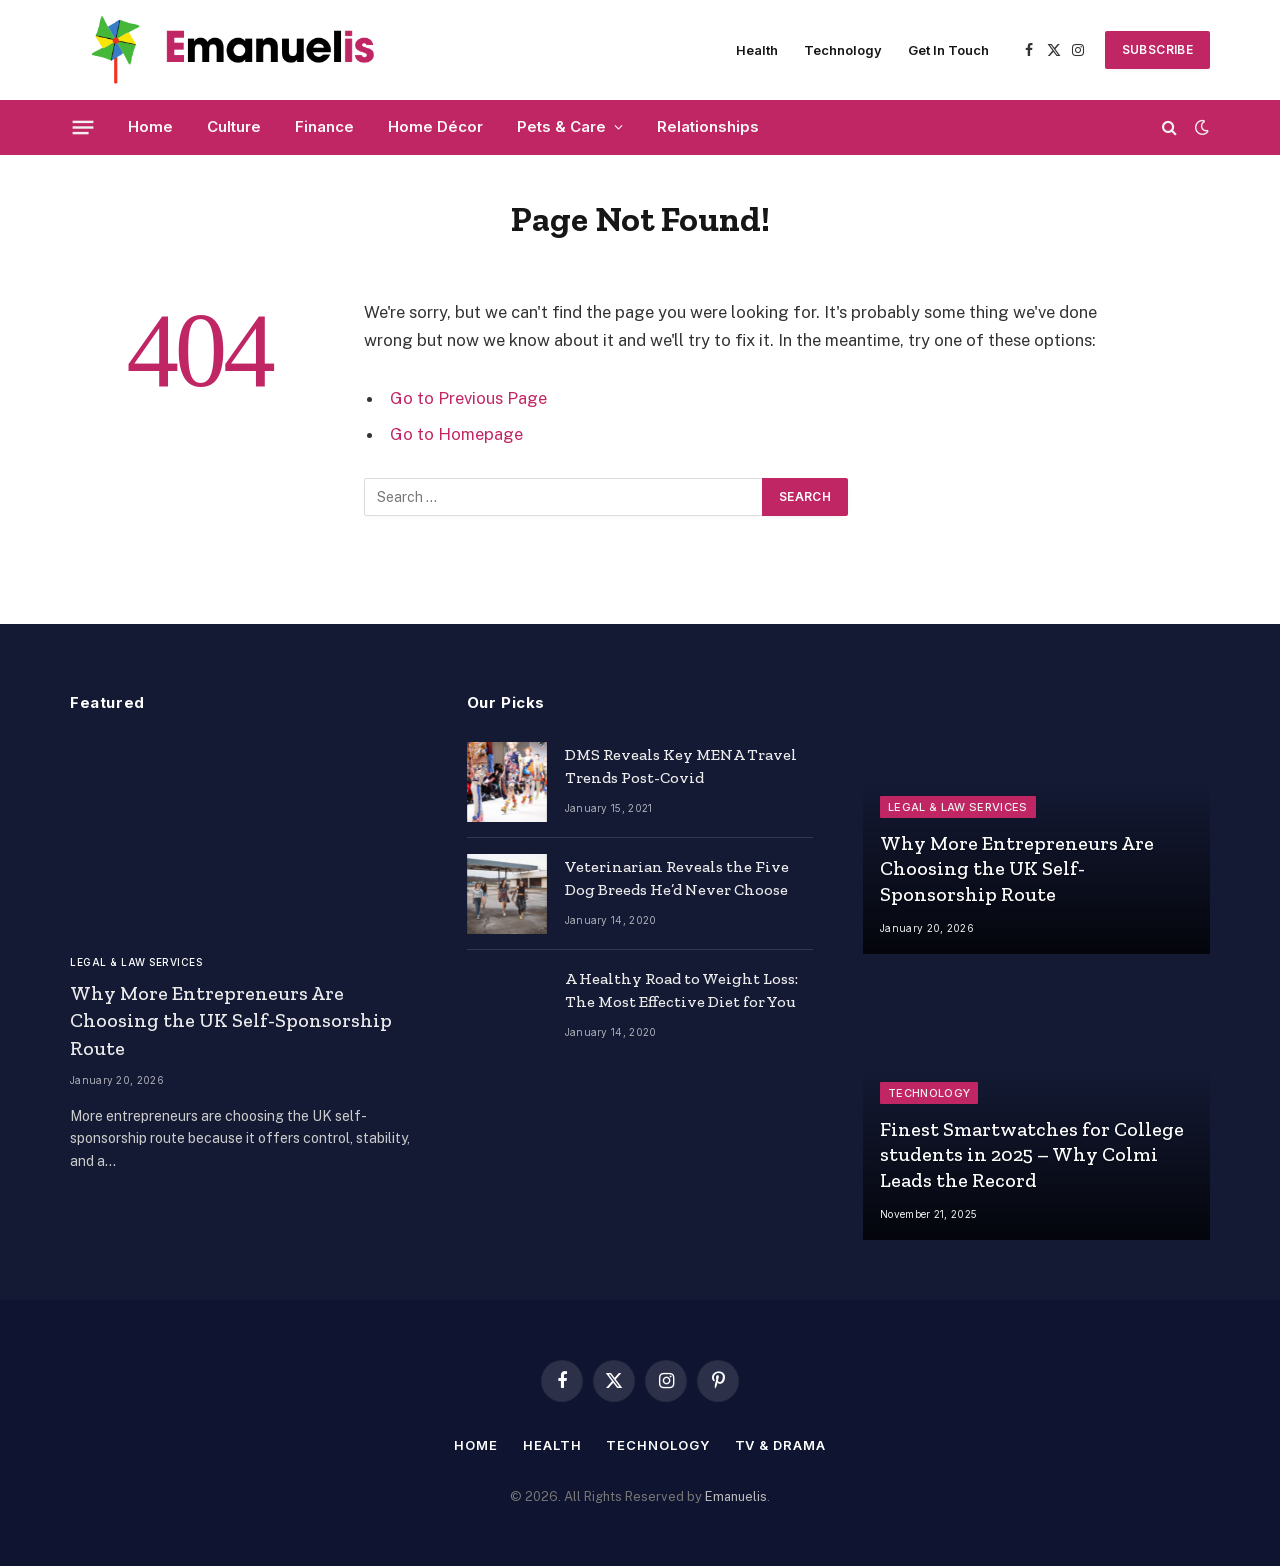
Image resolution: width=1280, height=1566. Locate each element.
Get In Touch (948, 50)
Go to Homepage (456, 434)
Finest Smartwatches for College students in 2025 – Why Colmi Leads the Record (1032, 1154)
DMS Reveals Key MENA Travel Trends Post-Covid (681, 766)
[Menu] (83, 127)
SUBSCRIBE (1157, 49)
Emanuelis (736, 1496)
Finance (324, 126)
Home (150, 126)
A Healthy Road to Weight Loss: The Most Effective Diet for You (681, 990)
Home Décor (435, 126)
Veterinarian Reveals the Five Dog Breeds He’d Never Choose (677, 878)
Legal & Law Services (136, 962)
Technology (843, 50)
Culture (234, 126)
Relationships (708, 126)
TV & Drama (780, 1445)
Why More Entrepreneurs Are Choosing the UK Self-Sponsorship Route (231, 1020)
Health (757, 50)
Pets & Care (561, 126)
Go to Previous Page (468, 398)
